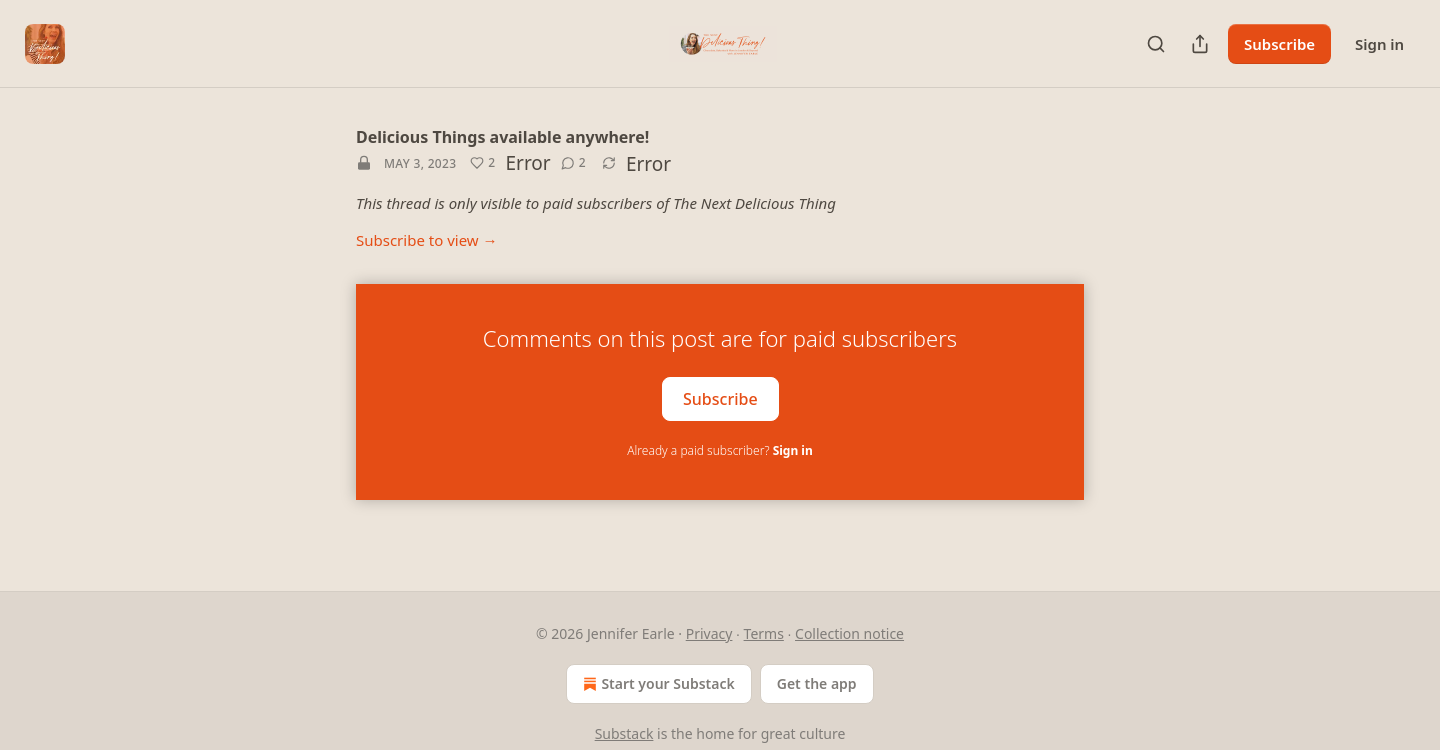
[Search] (1156, 44)
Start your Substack (656, 684)
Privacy (709, 633)
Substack (624, 733)
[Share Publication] (1200, 44)
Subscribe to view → (427, 240)
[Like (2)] (482, 163)
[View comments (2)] (573, 163)
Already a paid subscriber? (719, 450)
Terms (764, 633)
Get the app (817, 683)
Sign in (1379, 44)
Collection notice (849, 633)
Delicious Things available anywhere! (502, 137)
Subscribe (1279, 44)
